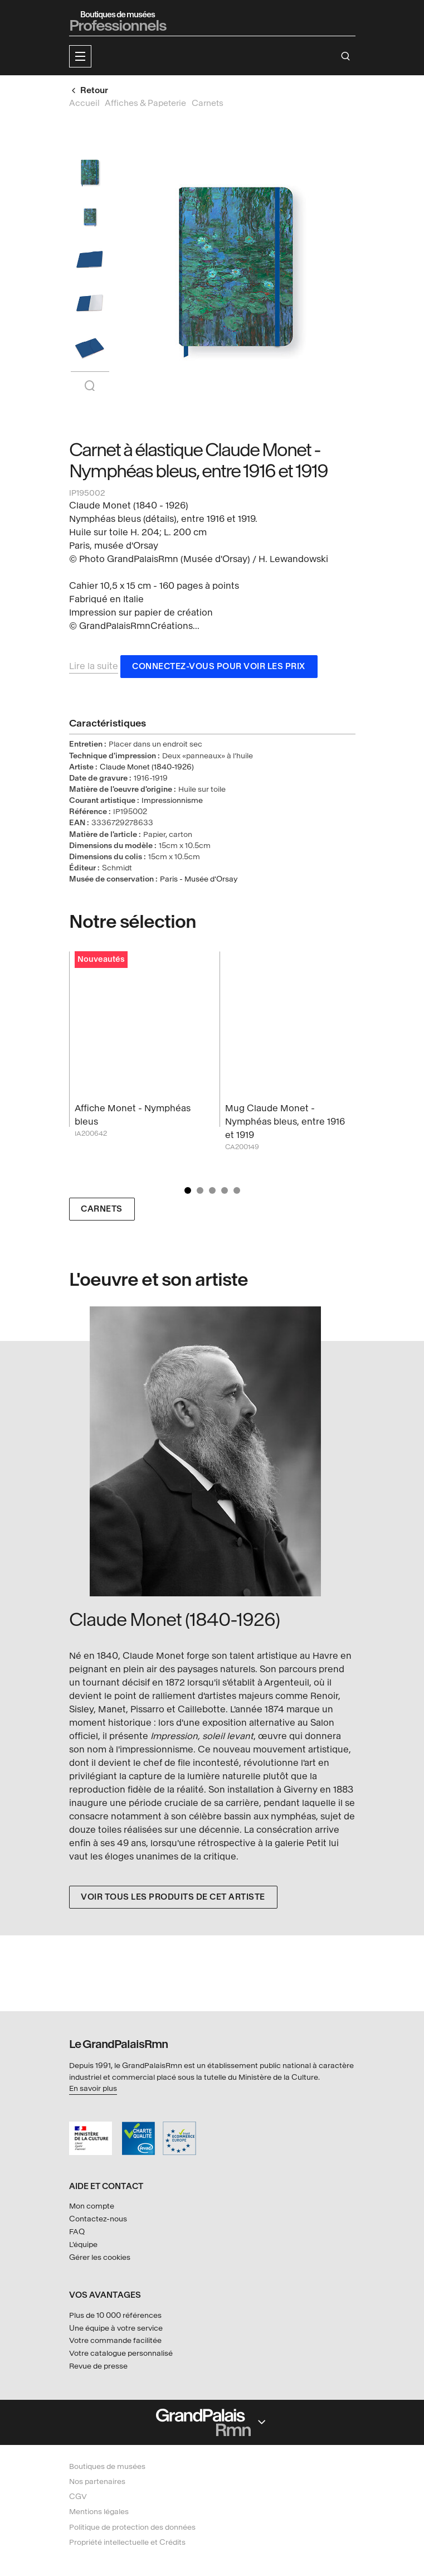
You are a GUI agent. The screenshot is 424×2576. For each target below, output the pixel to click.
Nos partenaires (97, 2481)
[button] (80, 56)
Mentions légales (99, 2511)
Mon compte (91, 2206)
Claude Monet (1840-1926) (147, 767)
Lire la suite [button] (93, 666)
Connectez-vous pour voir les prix (218, 666)
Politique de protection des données (132, 2527)
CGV (78, 2496)
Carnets (102, 1209)
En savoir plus (93, 2088)
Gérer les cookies (99, 2257)
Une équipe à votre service (116, 2328)
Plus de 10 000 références (115, 2315)
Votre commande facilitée (115, 2340)
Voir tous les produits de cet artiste (173, 1897)
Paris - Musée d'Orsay (199, 879)
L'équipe (83, 2244)
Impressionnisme (172, 800)
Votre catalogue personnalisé (121, 2353)
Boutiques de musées (107, 2466)
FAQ (77, 2231)
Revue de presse (98, 2366)
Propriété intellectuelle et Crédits (127, 2542)
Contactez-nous (98, 2218)
